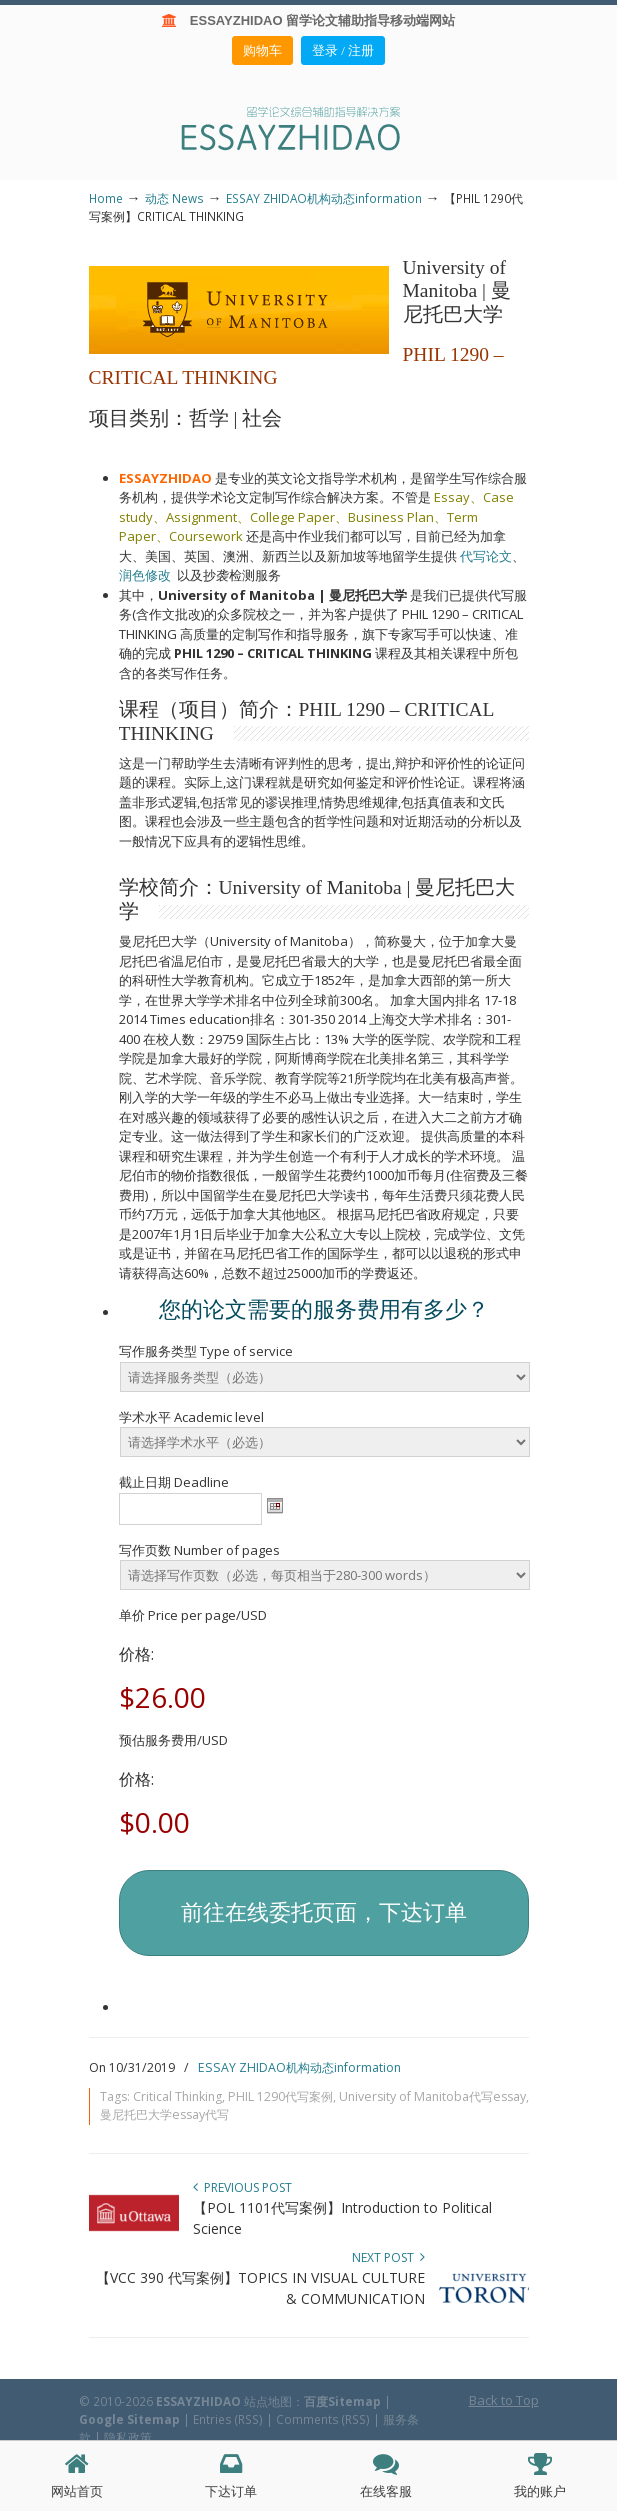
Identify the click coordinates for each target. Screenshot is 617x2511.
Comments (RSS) (323, 2419)
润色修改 (148, 575)
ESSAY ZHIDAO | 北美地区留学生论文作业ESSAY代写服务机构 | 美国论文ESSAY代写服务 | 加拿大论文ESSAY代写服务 (309, 127)
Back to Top (504, 2400)
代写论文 (486, 556)
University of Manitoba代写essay (432, 2096)
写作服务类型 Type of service (206, 1351)
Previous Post (242, 2187)
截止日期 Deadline (174, 1482)
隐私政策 (128, 2437)
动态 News (174, 198)
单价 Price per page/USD (193, 1615)
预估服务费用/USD (173, 1740)
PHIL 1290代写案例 (280, 2096)
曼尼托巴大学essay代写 (164, 2114)
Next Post (388, 2257)
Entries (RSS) (228, 2419)
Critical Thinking (177, 2096)
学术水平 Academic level (191, 1417)
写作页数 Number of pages (199, 1550)
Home (106, 198)
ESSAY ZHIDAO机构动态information (324, 198)
